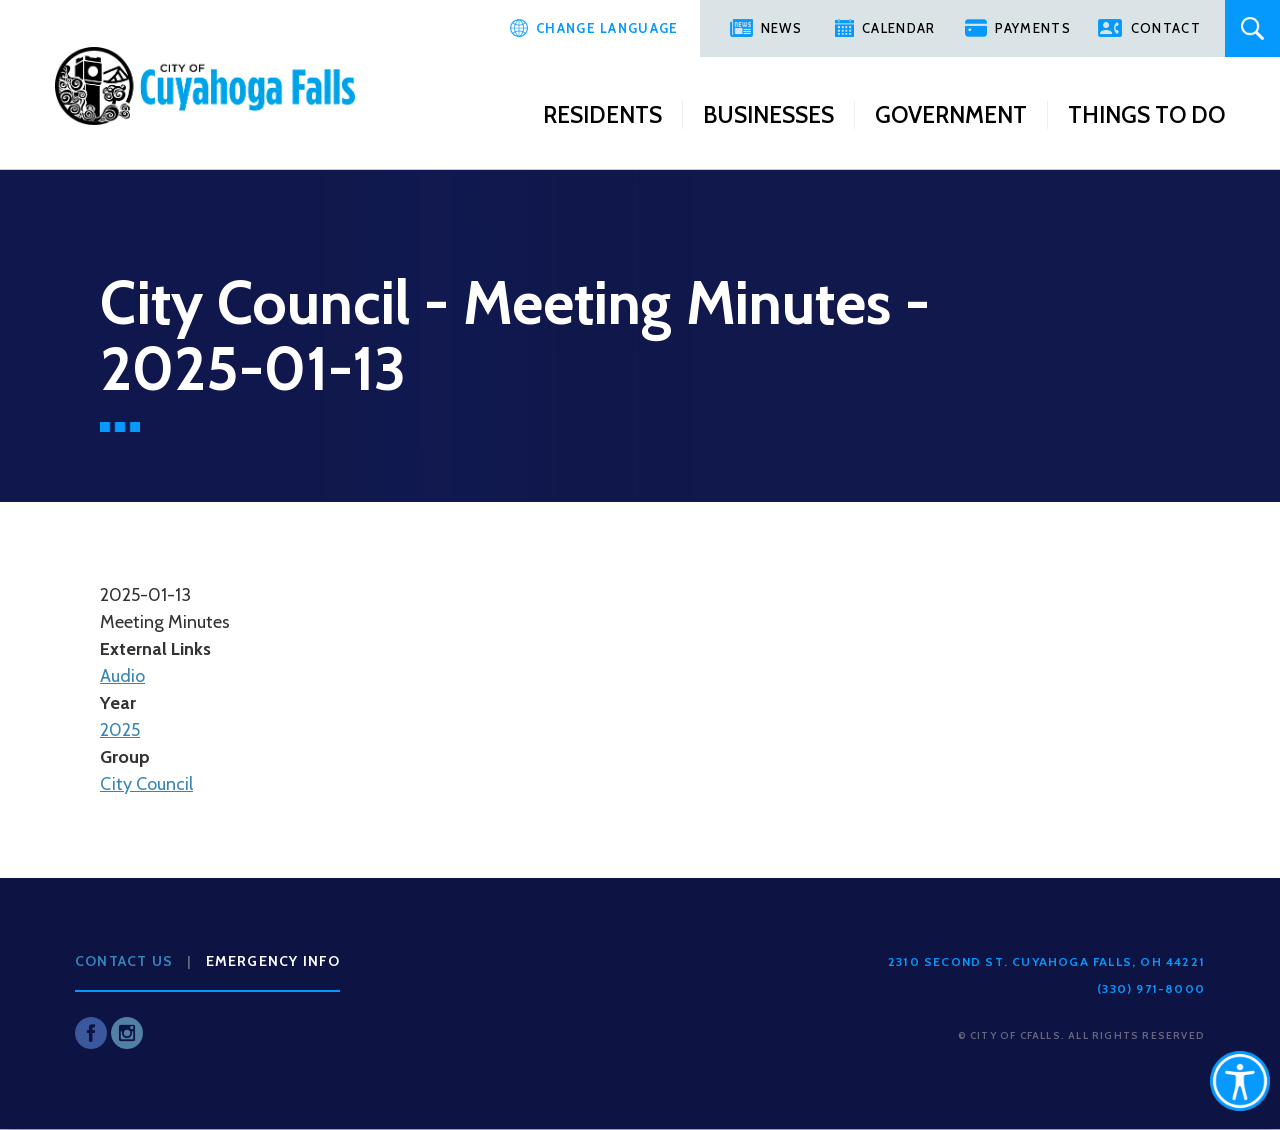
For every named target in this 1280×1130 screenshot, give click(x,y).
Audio (122, 676)
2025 (120, 730)
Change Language (607, 28)
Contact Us (124, 961)
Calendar (898, 28)
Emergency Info (273, 961)
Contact (1166, 28)
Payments (1032, 28)
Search (1252, 28)
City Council (146, 784)
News (781, 28)
